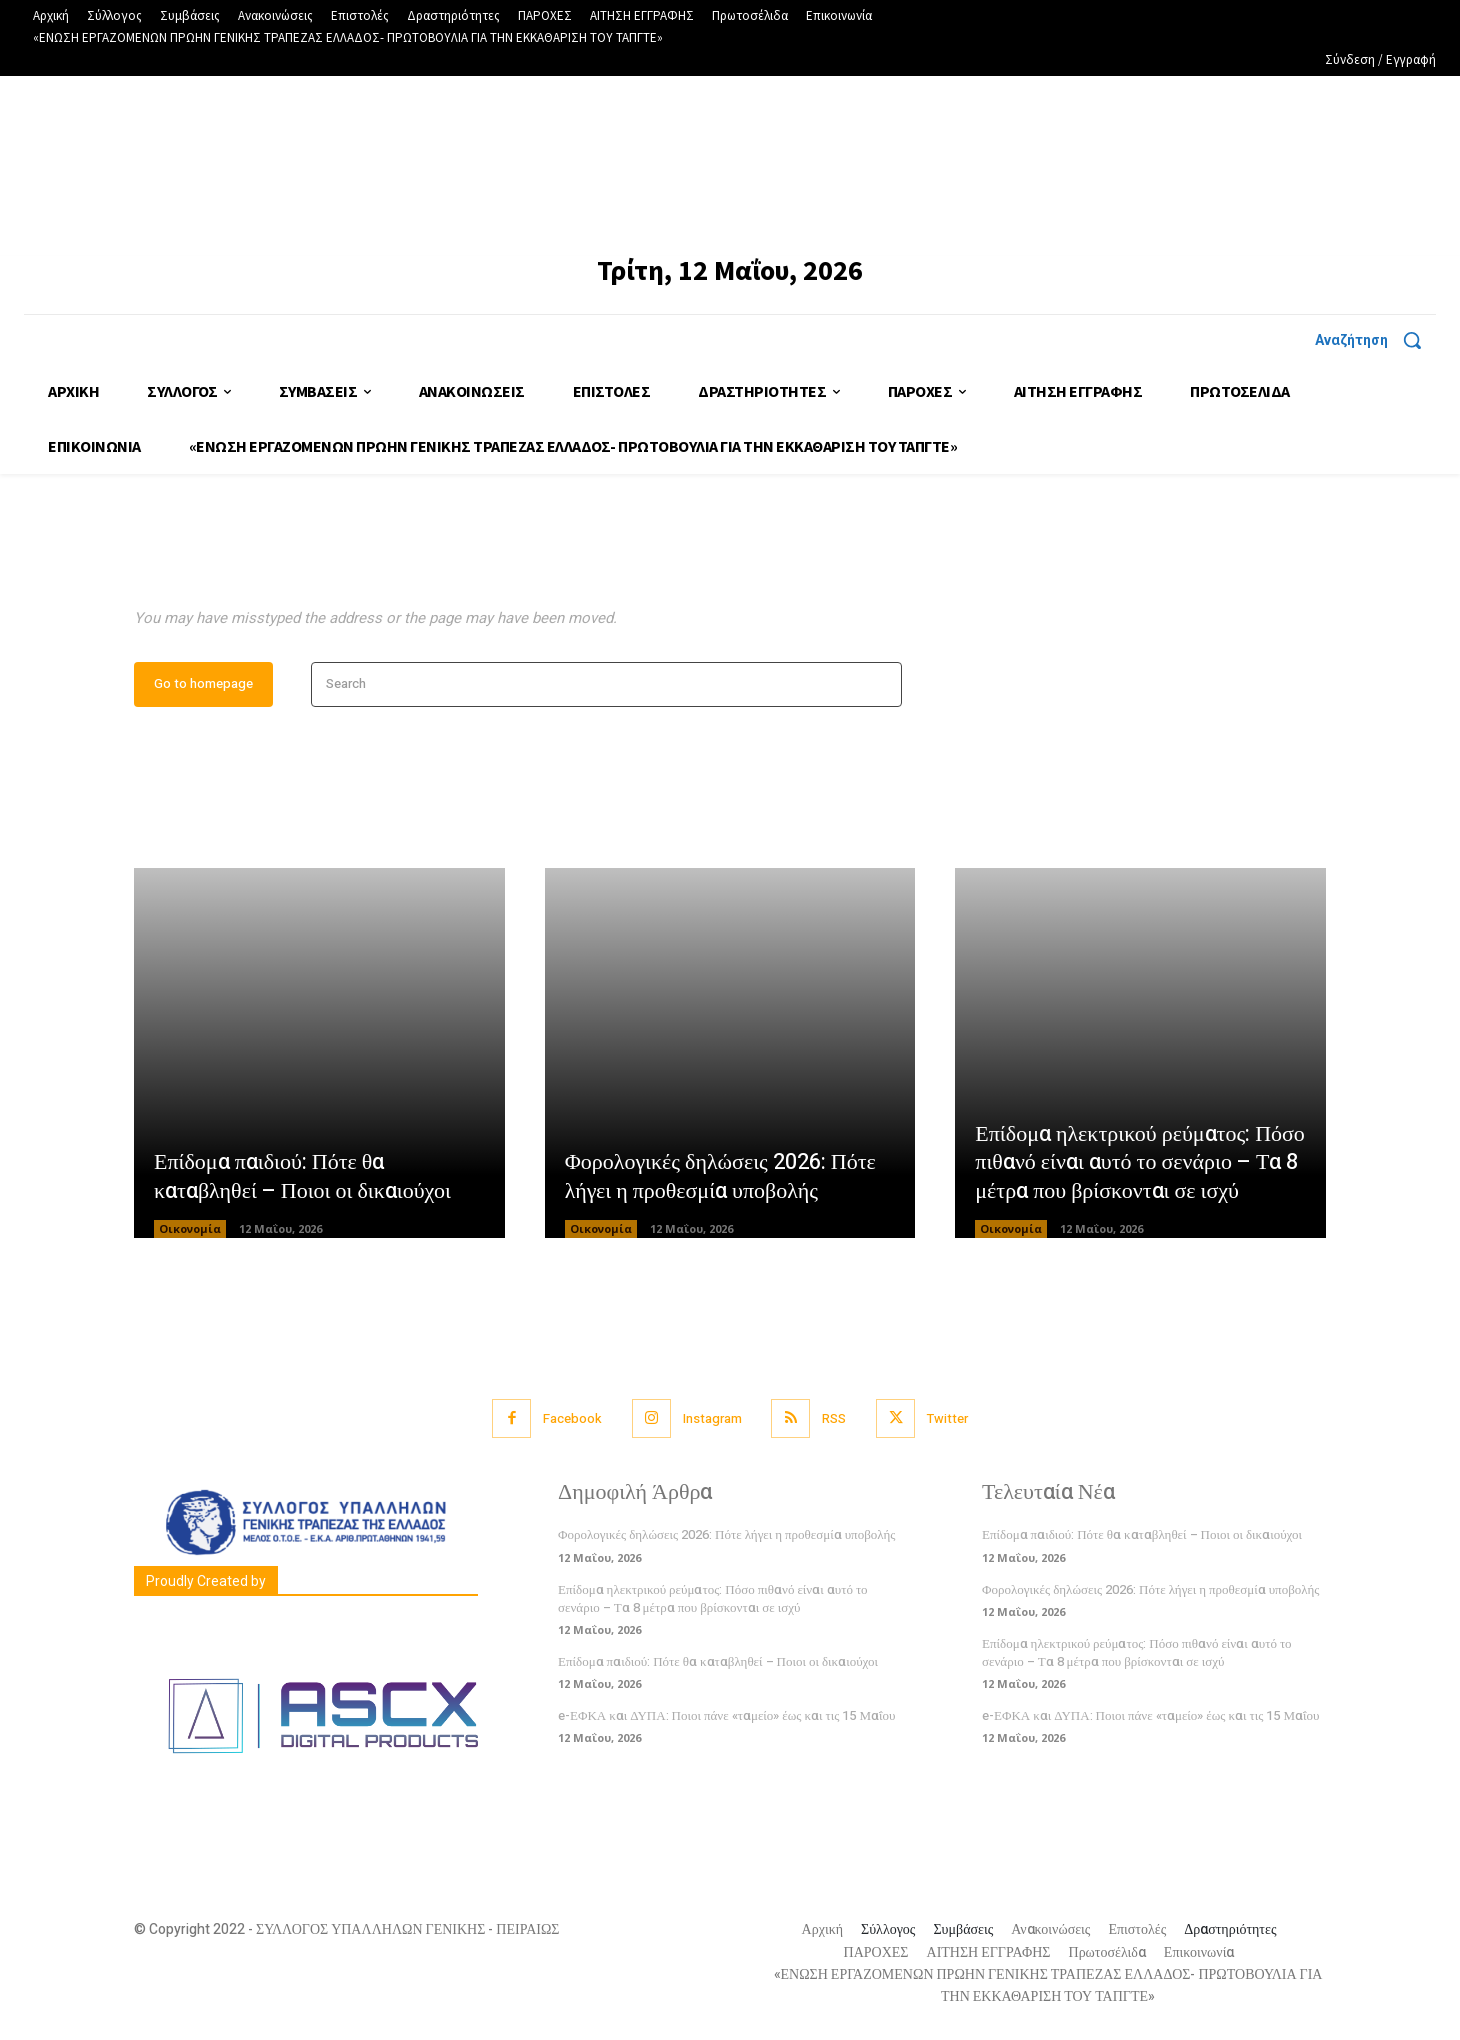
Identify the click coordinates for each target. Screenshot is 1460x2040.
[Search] (880, 684)
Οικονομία (190, 1229)
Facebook (572, 1418)
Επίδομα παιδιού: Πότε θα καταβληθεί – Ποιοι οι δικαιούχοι (302, 1177)
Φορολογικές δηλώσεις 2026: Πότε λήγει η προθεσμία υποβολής (720, 1177)
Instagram (712, 1418)
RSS (835, 1418)
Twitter (948, 1418)
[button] (1375, 340)
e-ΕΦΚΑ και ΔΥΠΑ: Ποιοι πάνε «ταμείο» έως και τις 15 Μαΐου (726, 1716)
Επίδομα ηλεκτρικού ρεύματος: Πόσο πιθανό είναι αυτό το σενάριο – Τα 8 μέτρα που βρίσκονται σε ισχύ (1140, 1162)
